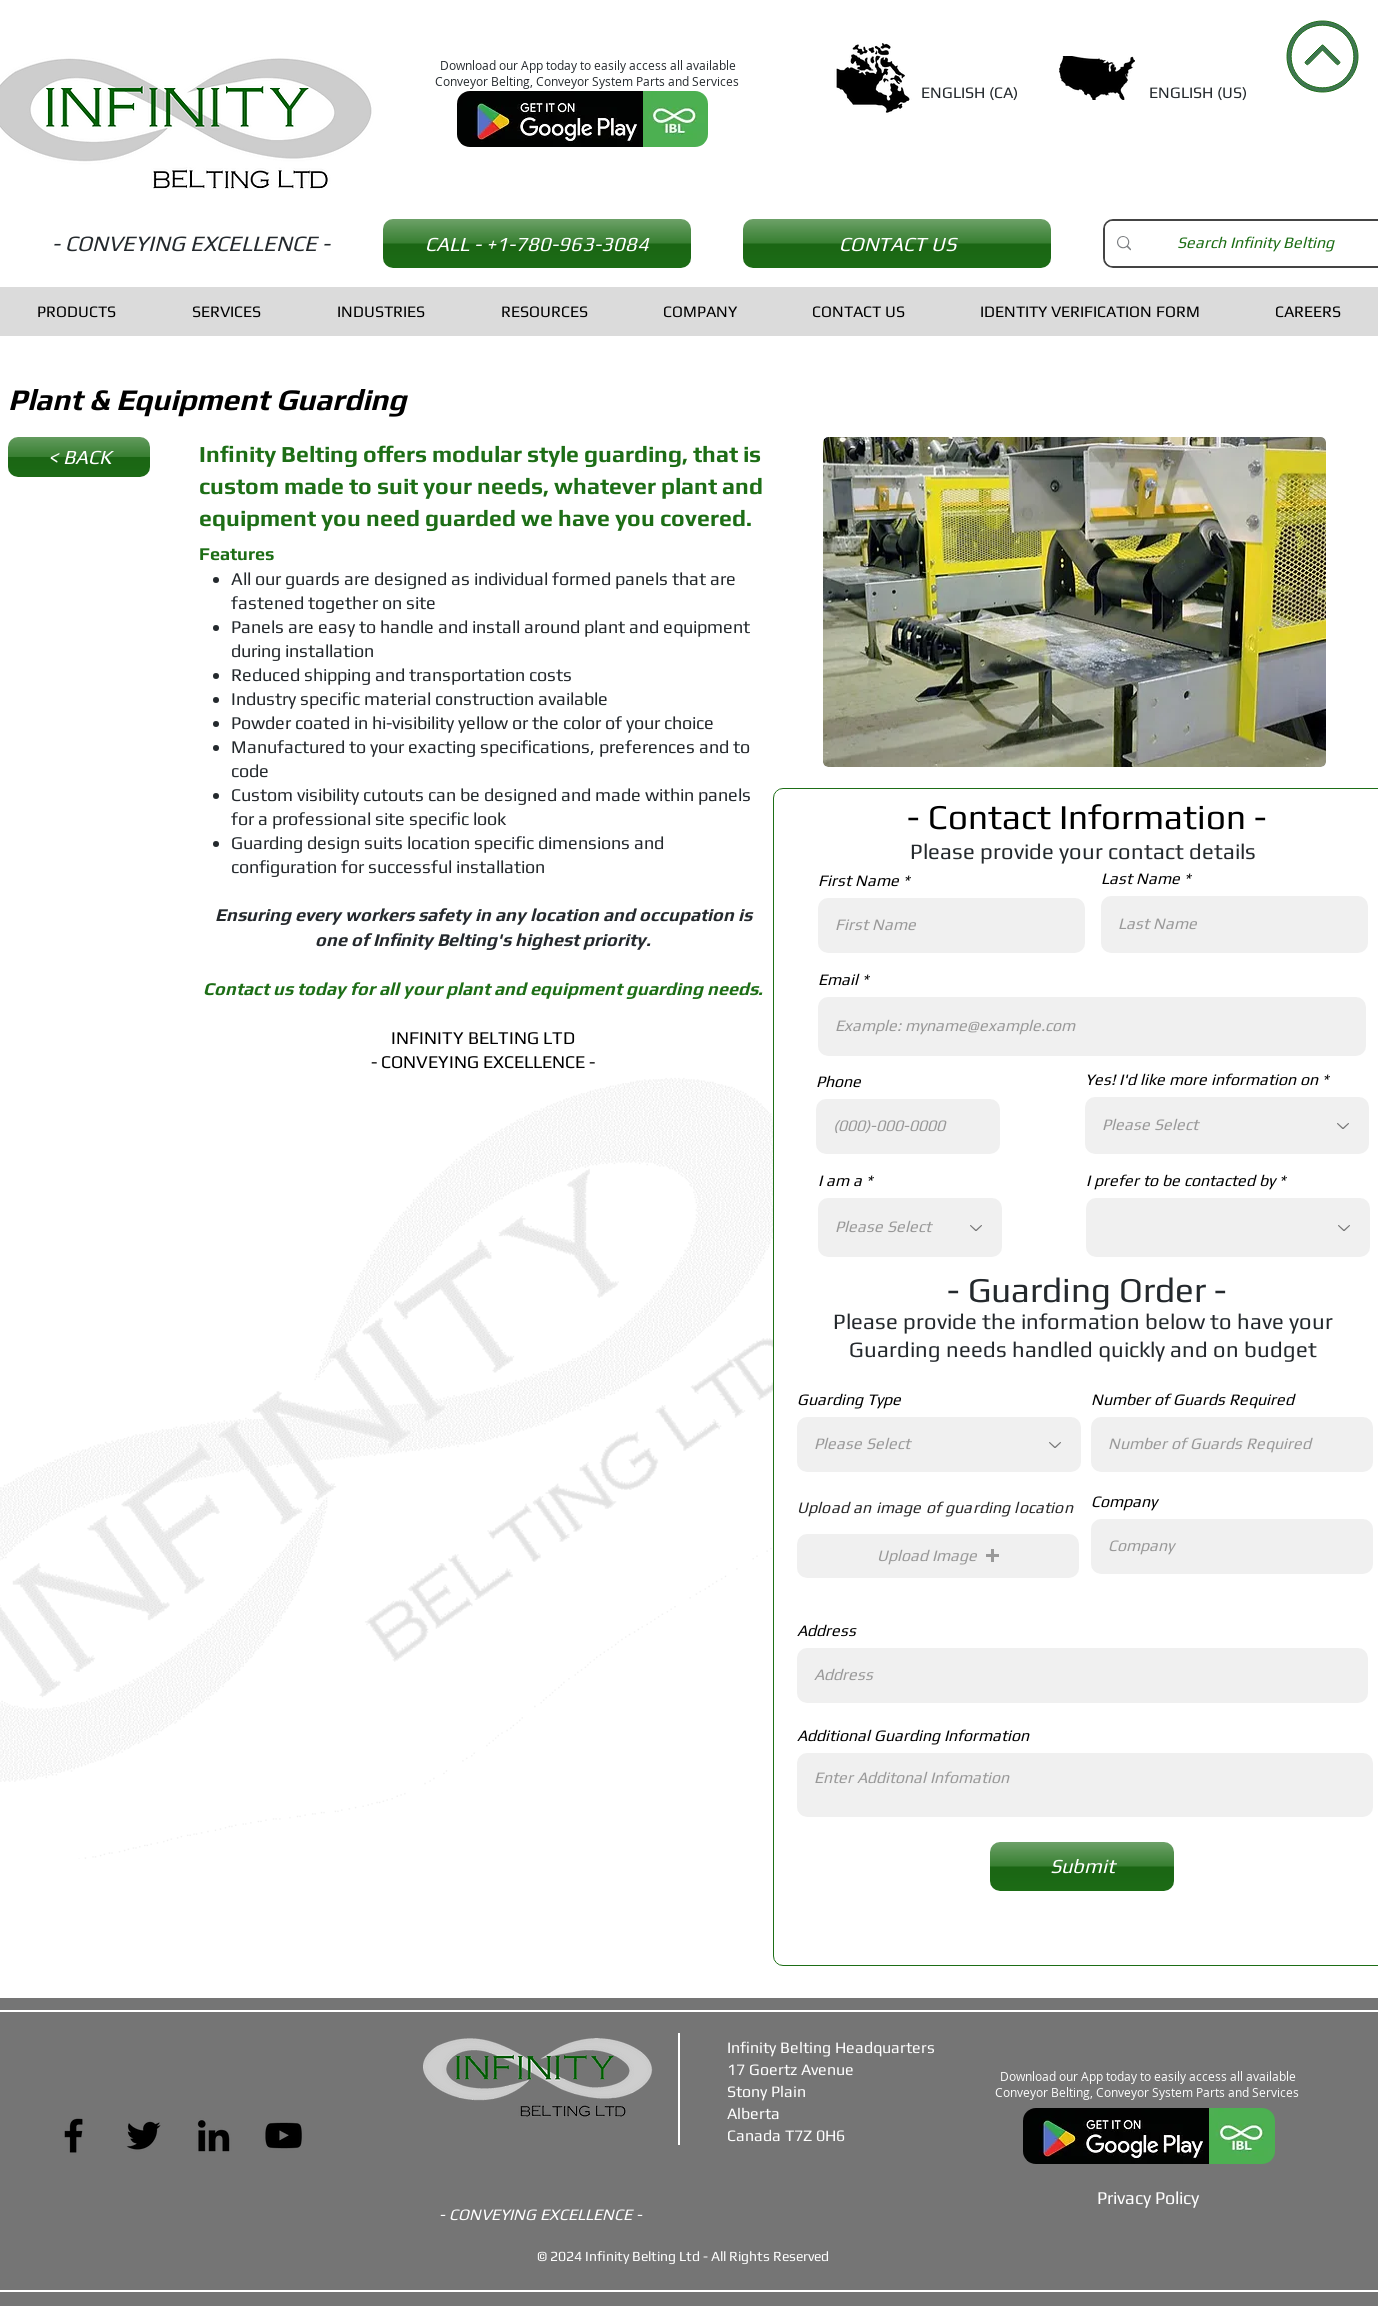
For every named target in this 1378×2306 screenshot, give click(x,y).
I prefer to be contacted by (1180, 1181)
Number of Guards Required (1192, 1400)
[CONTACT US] (897, 243)
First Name (858, 881)
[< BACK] (79, 457)
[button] (938, 1556)
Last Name (1140, 879)
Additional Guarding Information (913, 1736)
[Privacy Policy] (1148, 2197)
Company (1124, 1502)
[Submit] (1082, 1866)
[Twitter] (143, 2135)
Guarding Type (849, 1400)
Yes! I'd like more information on (1201, 1080)
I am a (840, 1181)
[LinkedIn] (213, 2135)
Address (826, 1631)
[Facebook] (73, 2135)
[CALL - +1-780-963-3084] (537, 243)
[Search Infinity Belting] (1255, 243)
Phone (838, 1082)
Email (838, 980)
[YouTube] (283, 2135)
